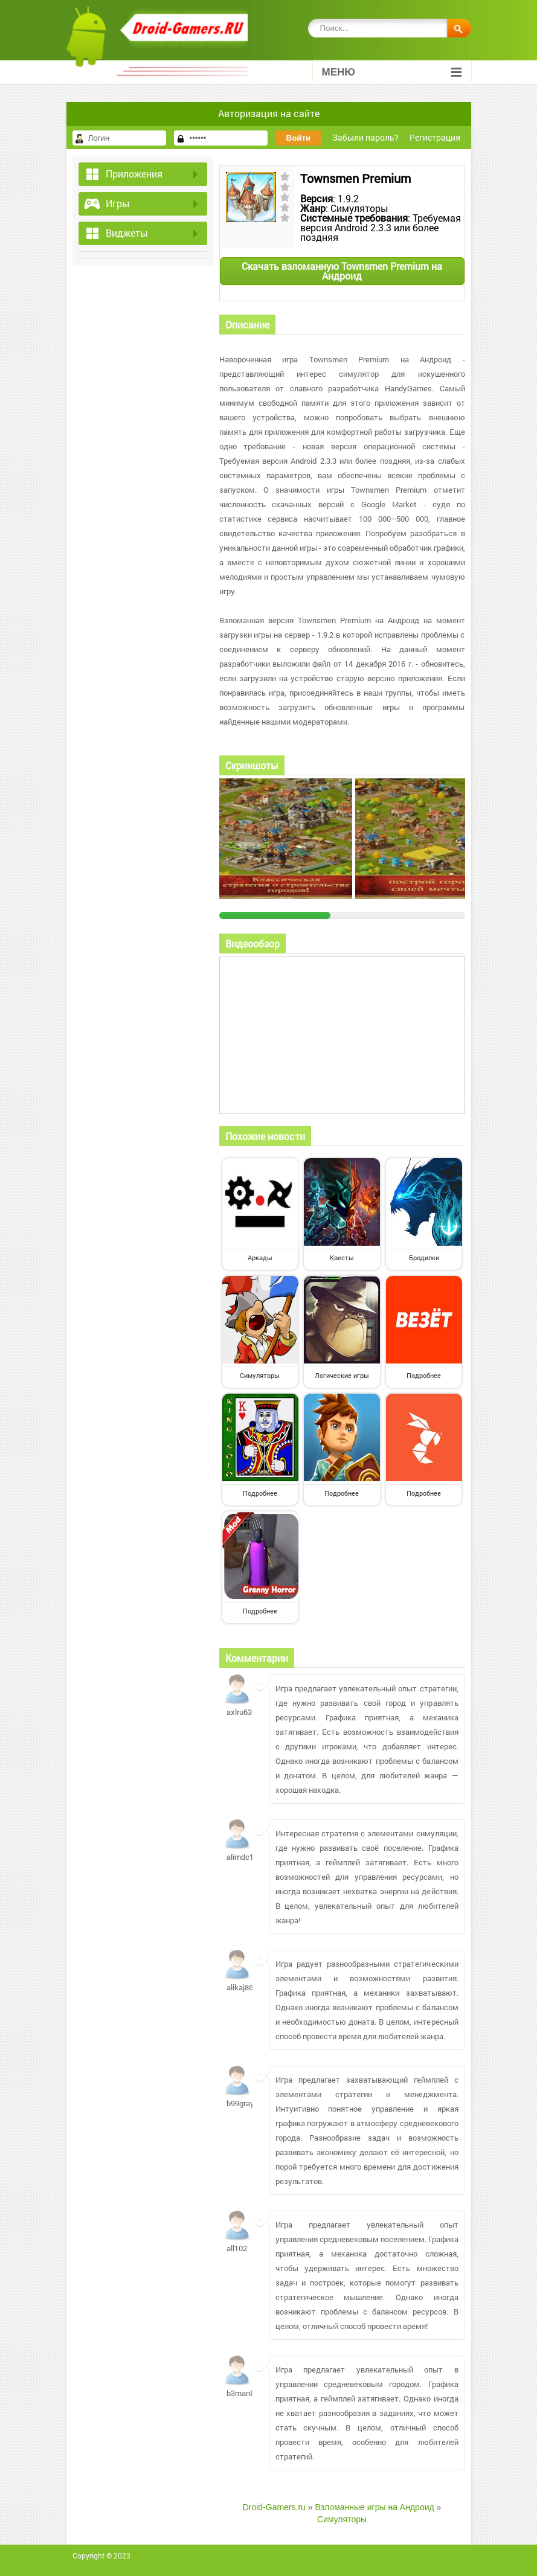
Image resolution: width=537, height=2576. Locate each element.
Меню (391, 72)
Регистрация (435, 137)
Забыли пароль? (365, 137)
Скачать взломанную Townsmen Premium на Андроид (342, 271)
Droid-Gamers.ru (274, 2507)
